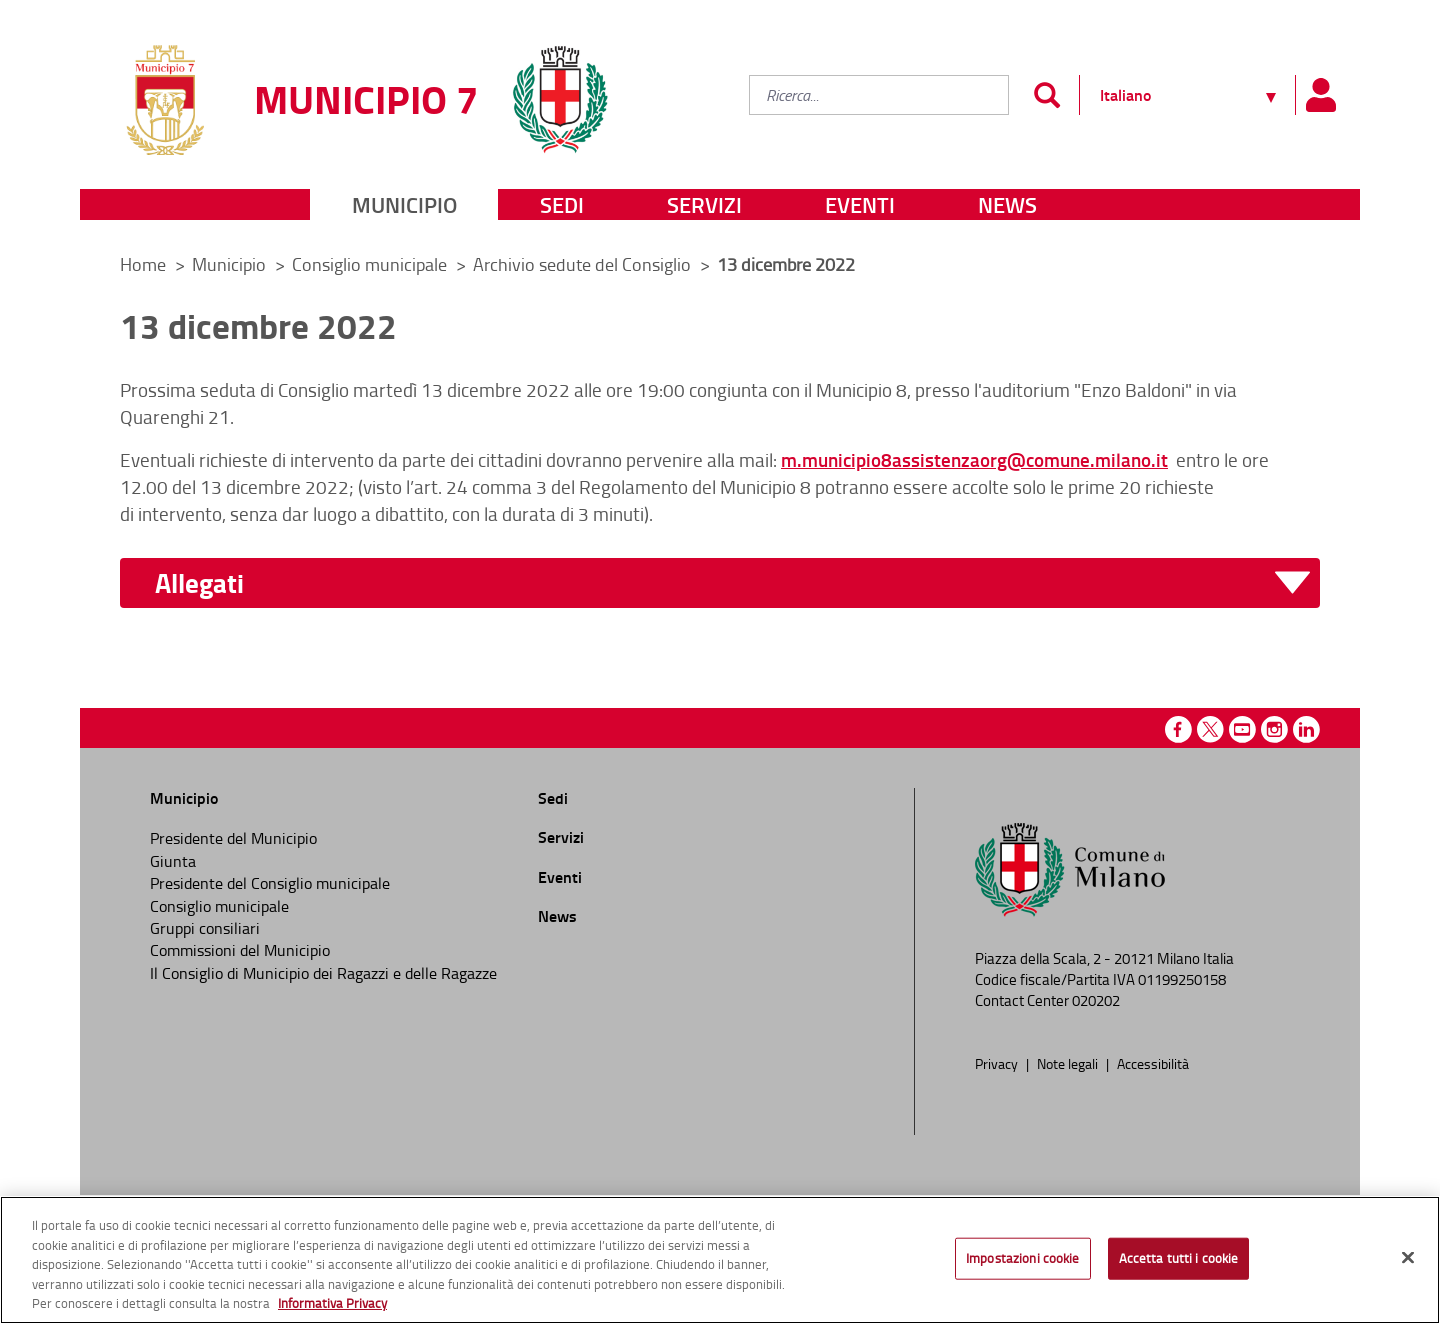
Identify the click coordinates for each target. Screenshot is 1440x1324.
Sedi (562, 204)
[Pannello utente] (1320, 95)
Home (143, 264)
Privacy (998, 1063)
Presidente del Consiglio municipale (270, 883)
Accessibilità (1153, 1063)
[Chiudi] (1408, 1262)
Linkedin (1306, 729)
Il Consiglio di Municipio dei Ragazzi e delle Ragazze (323, 973)
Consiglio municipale (371, 264)
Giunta (173, 861)
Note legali (1069, 1063)
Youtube (1242, 729)
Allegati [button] (199, 583)
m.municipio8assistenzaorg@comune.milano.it (974, 459)
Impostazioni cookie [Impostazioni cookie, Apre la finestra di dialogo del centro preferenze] (1022, 1262)
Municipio (404, 204)
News (1007, 204)
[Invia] (1046, 95)
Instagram (1274, 729)
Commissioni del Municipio (240, 950)
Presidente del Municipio (233, 838)
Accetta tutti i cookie (1179, 1262)
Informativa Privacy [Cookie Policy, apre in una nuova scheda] (332, 1308)
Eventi (860, 204)
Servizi (704, 204)
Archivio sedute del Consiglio (584, 264)
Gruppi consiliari (205, 928)
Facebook (1178, 729)
